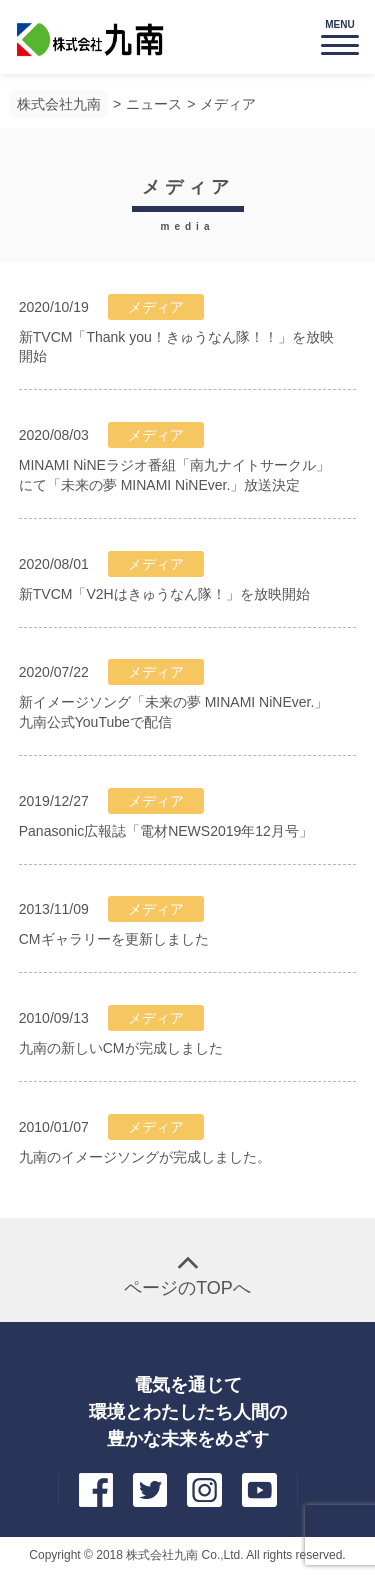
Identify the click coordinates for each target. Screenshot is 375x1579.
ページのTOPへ (187, 1288)
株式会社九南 (59, 104)
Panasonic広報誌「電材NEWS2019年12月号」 (166, 831)
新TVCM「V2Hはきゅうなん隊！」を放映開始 (164, 594)
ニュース (154, 104)
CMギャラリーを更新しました (114, 939)
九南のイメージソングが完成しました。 (145, 1157)
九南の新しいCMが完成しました (121, 1048)
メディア (228, 104)
